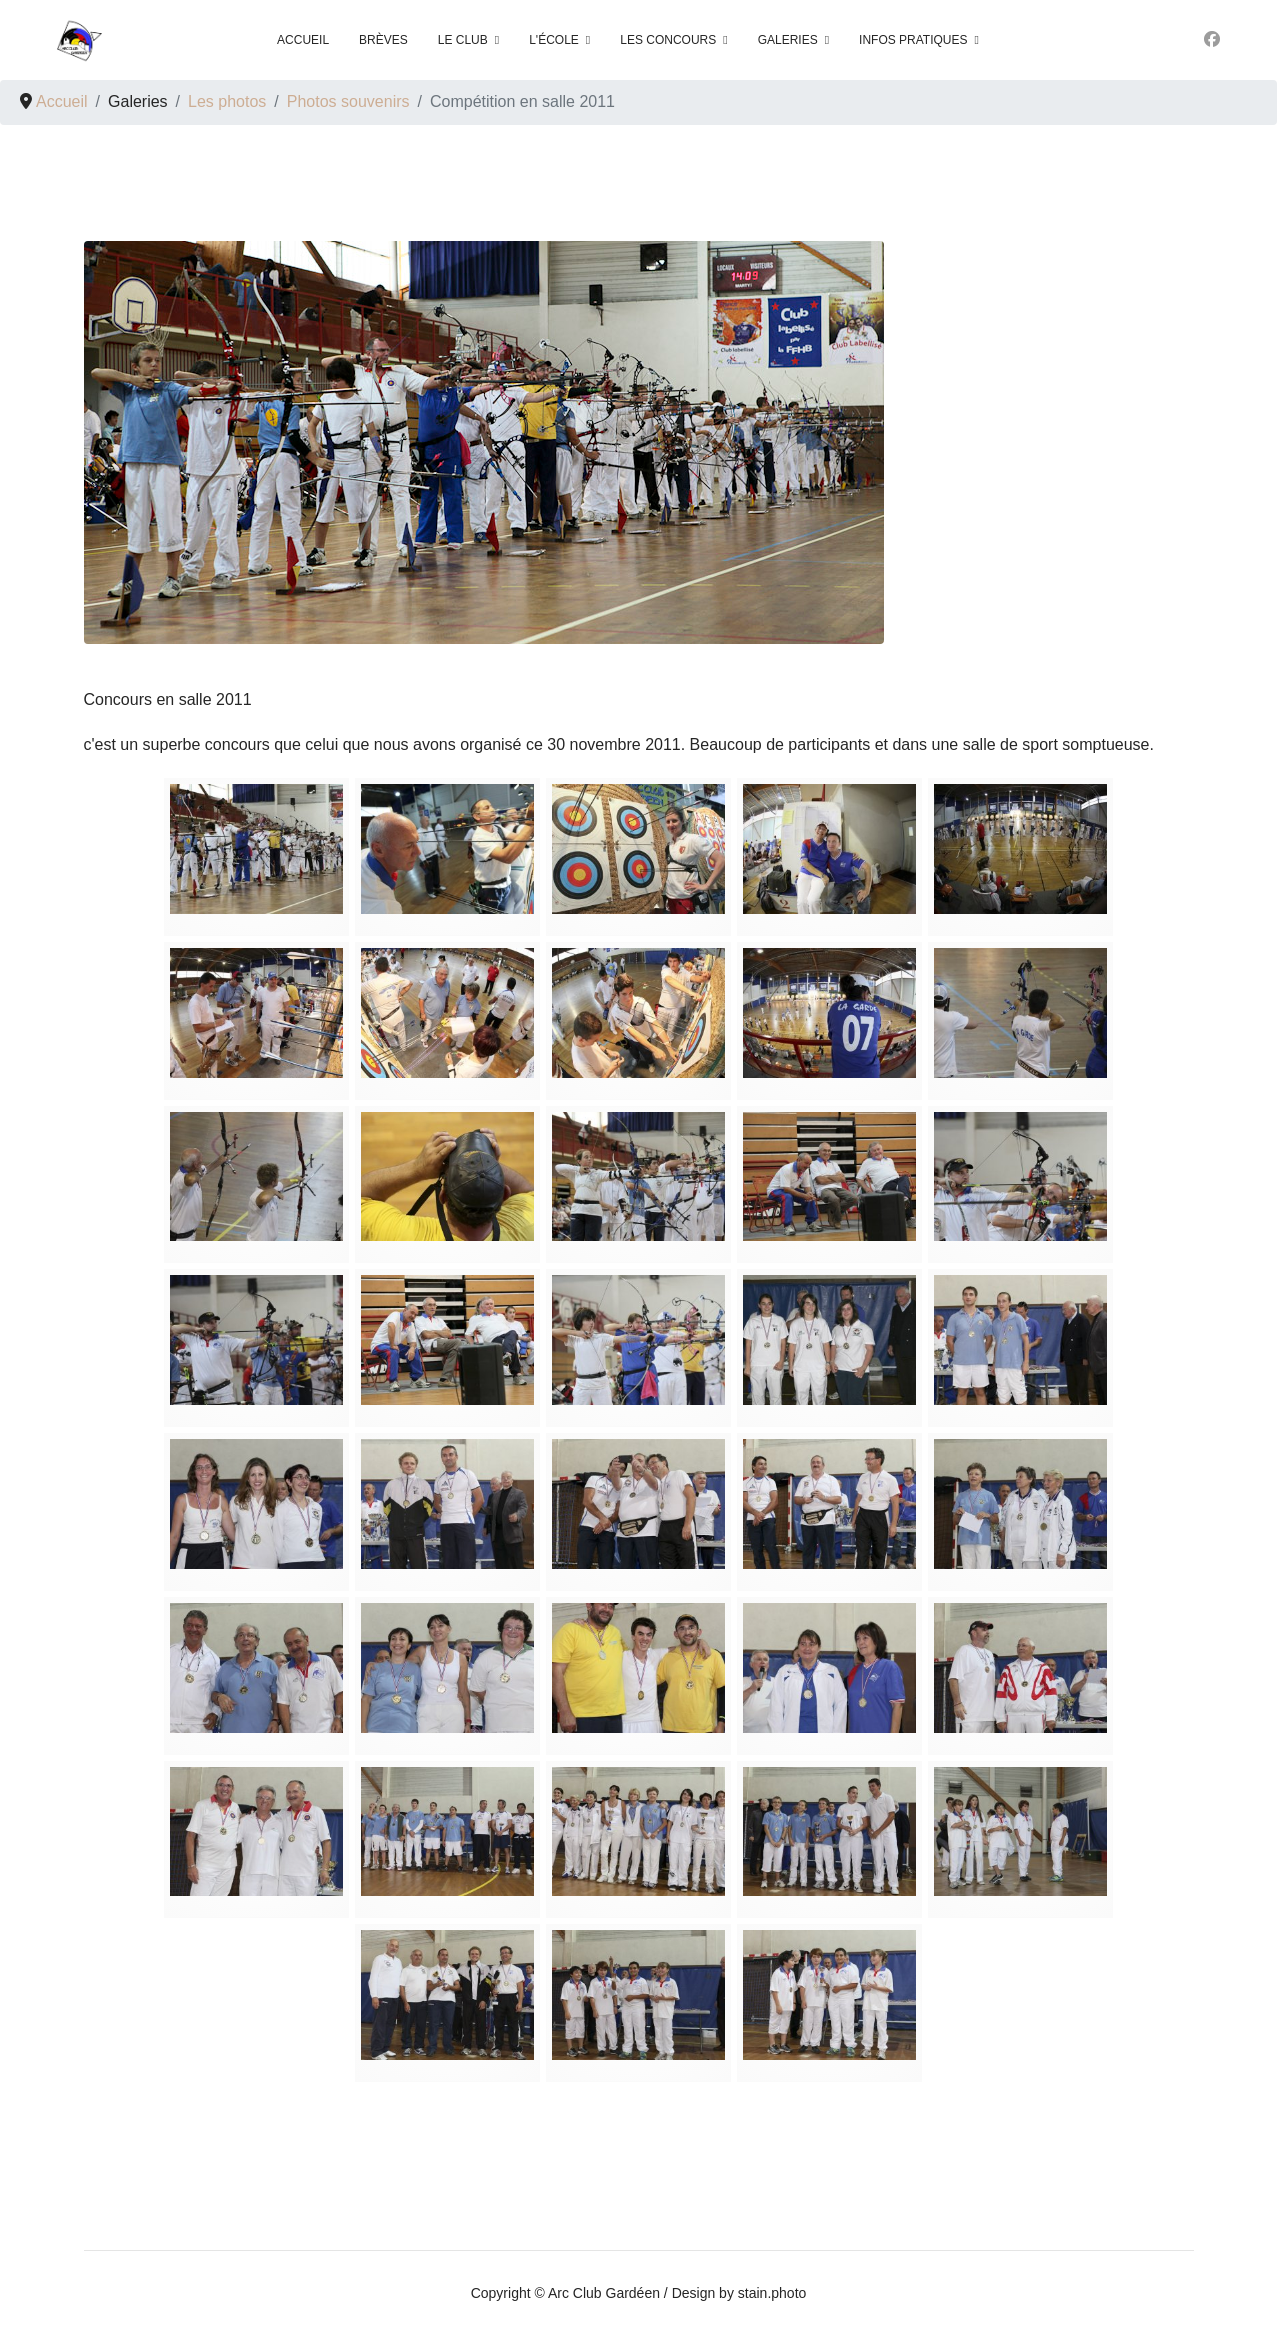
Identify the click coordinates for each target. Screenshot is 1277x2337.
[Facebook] (1212, 39)
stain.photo (772, 2293)
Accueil (303, 40)
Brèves (383, 40)
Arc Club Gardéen (604, 2293)
